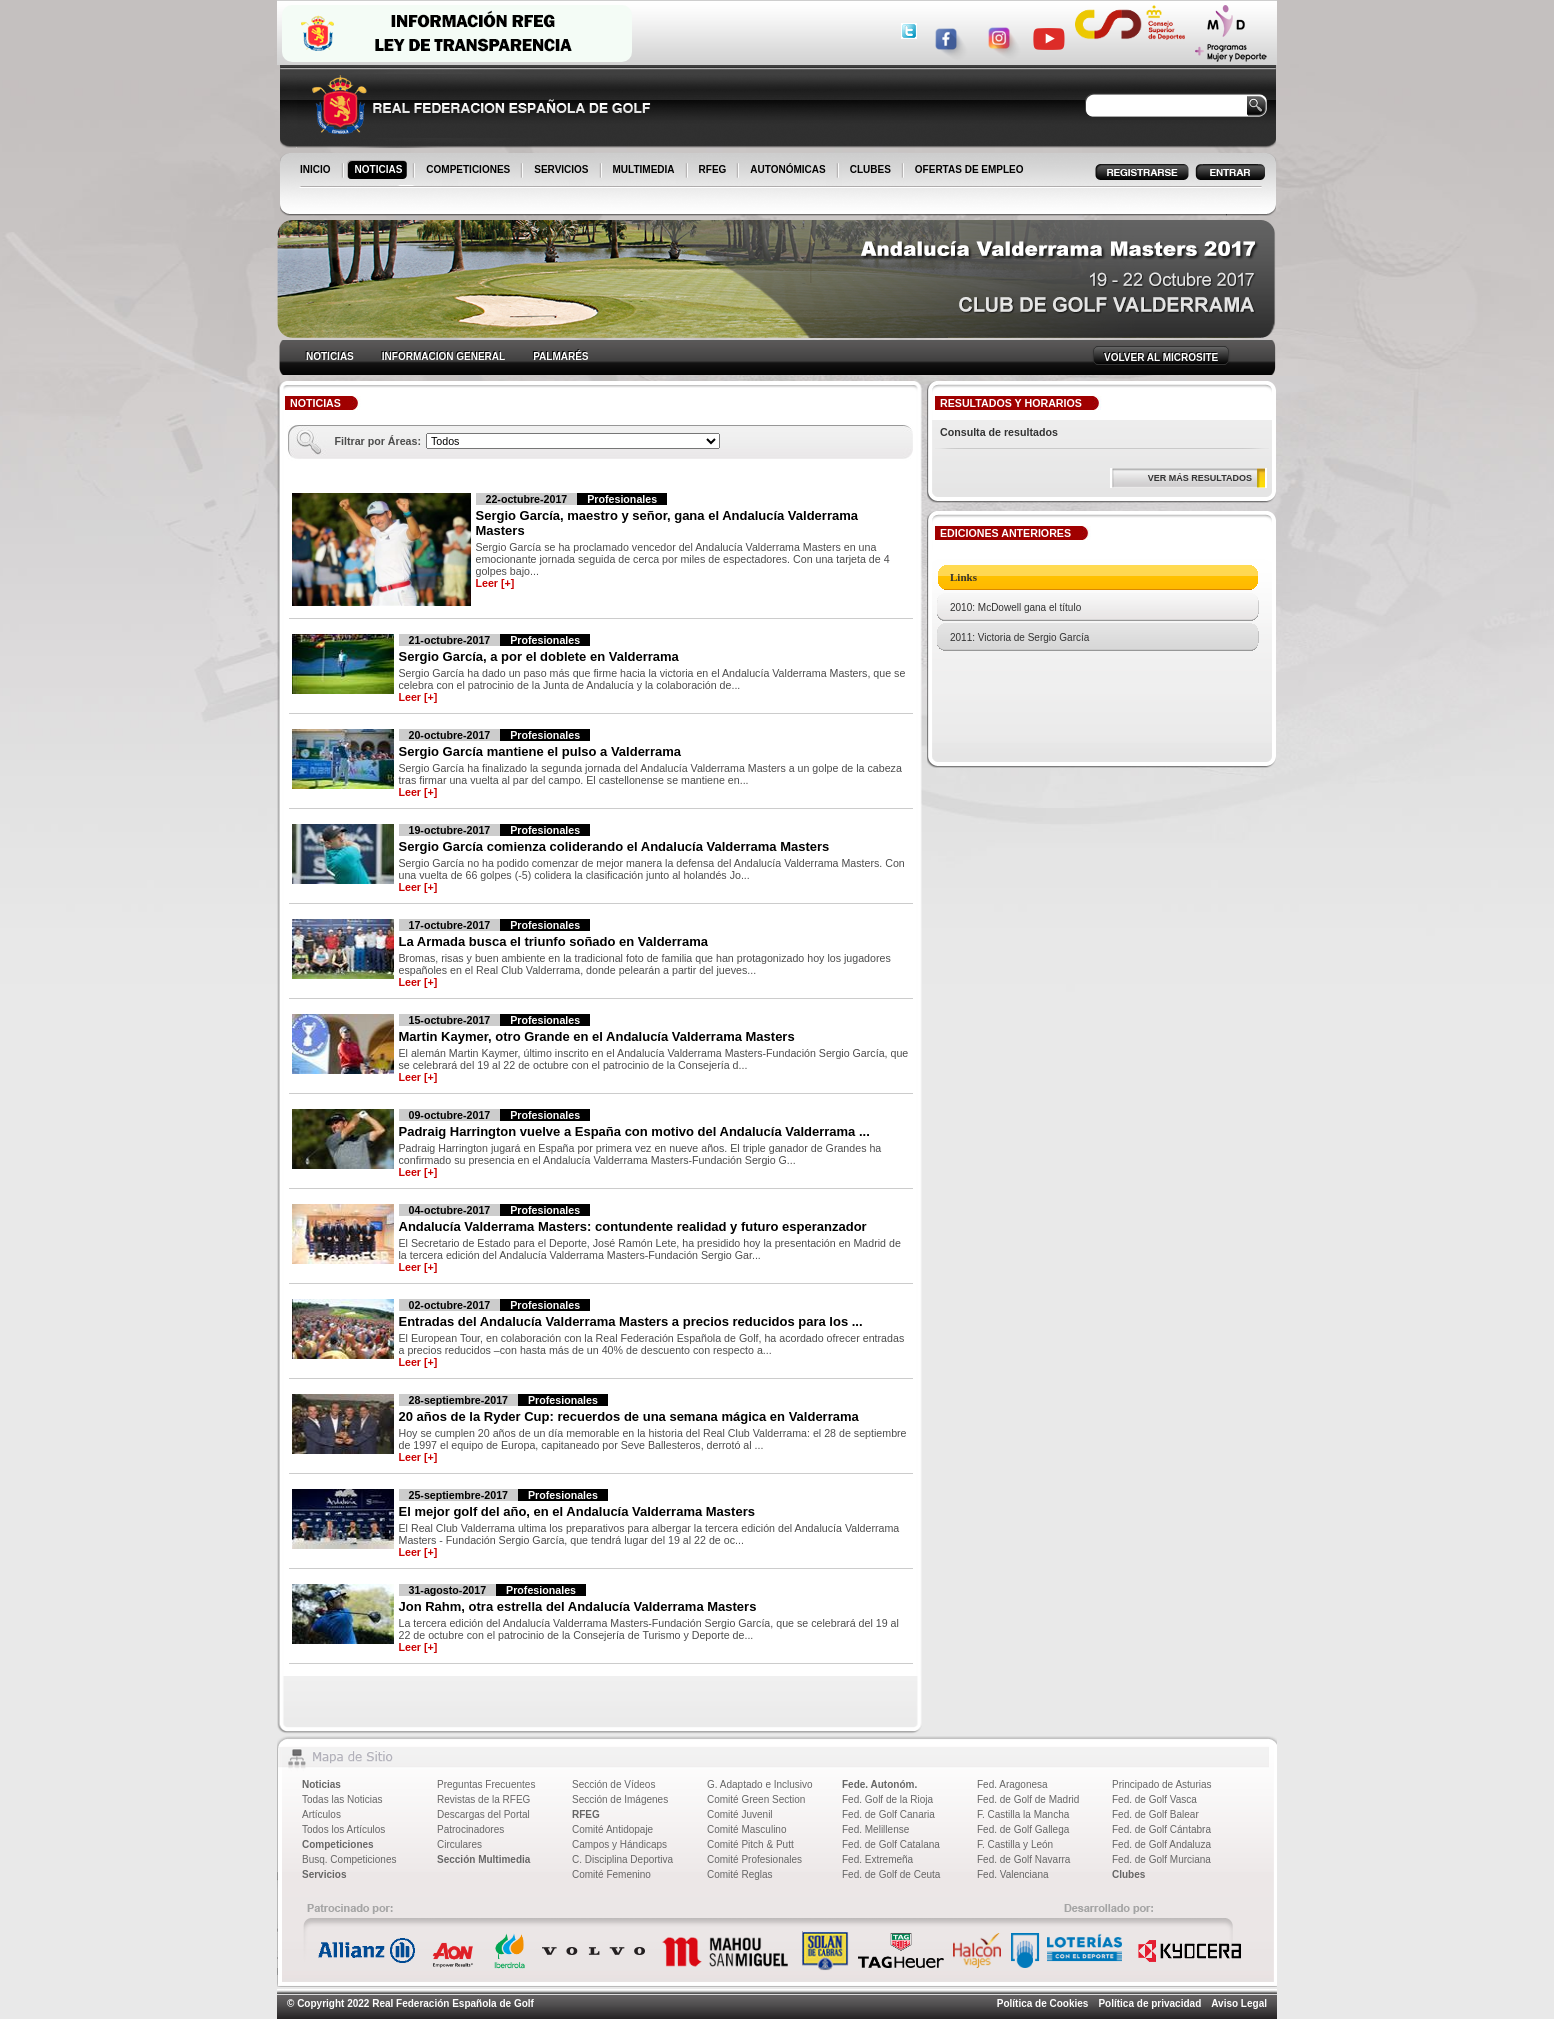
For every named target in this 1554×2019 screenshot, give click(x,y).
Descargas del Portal (483, 1814)
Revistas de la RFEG (483, 1799)
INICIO (317, 171)
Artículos (321, 1814)
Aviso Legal (1239, 2003)
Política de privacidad (1149, 2003)
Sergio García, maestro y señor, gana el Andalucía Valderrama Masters (667, 523)
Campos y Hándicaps (619, 1844)
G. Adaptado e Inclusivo (760, 1784)
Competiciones (338, 1844)
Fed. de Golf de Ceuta (891, 1874)
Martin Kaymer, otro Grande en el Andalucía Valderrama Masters (597, 1036)
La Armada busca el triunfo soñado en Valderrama (553, 941)
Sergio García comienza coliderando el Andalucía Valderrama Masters (614, 846)
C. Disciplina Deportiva (622, 1859)
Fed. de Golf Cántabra (1161, 1829)
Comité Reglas (740, 1874)
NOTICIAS (380, 171)
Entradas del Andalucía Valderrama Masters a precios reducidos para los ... (631, 1321)
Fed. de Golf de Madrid (1028, 1799)
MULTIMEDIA (645, 171)
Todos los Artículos (343, 1829)
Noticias (321, 1784)
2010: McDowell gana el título (1015, 607)
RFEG (714, 171)
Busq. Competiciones (349, 1859)
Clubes (1128, 1874)
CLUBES (870, 169)
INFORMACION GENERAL (443, 356)
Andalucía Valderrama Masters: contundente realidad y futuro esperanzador (633, 1226)
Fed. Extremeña (877, 1859)
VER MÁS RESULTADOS (1200, 478)
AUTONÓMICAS (787, 169)
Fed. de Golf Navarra (1023, 1859)
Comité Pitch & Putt (750, 1844)
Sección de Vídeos (613, 1784)
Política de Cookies (1043, 2003)
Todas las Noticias (342, 1799)
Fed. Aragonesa (1012, 1784)
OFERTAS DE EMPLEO (969, 169)
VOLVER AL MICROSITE (1161, 357)
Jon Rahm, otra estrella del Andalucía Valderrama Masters (578, 1606)
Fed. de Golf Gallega (1023, 1829)
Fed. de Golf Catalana (891, 1844)
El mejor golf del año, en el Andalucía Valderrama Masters (577, 1511)
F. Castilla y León (1015, 1844)
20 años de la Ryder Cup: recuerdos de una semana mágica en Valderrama (629, 1416)
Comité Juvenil (740, 1814)
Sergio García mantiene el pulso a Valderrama (540, 751)
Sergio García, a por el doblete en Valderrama (539, 656)
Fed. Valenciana (1013, 1874)
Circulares (459, 1844)
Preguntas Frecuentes (486, 1784)
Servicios (324, 1874)
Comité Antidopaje (612, 1829)
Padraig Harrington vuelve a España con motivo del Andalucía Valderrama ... (634, 1131)
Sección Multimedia (483, 1859)
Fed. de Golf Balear (1155, 1814)
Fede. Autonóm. (879, 1784)
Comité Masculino (746, 1829)
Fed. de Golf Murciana (1161, 1859)
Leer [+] (495, 583)
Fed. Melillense (875, 1829)
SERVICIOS (562, 171)
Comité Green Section (756, 1799)
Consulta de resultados (999, 432)
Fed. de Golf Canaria (888, 1814)
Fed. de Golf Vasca (1154, 1799)
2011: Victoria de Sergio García (1019, 637)
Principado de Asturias (1162, 1784)
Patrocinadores (470, 1829)
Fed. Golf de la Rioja (887, 1799)
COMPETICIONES (469, 171)
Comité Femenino (611, 1874)
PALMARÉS (560, 356)
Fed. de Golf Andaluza (1161, 1844)
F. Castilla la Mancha (1023, 1814)
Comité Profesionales (754, 1859)
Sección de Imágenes (620, 1799)
